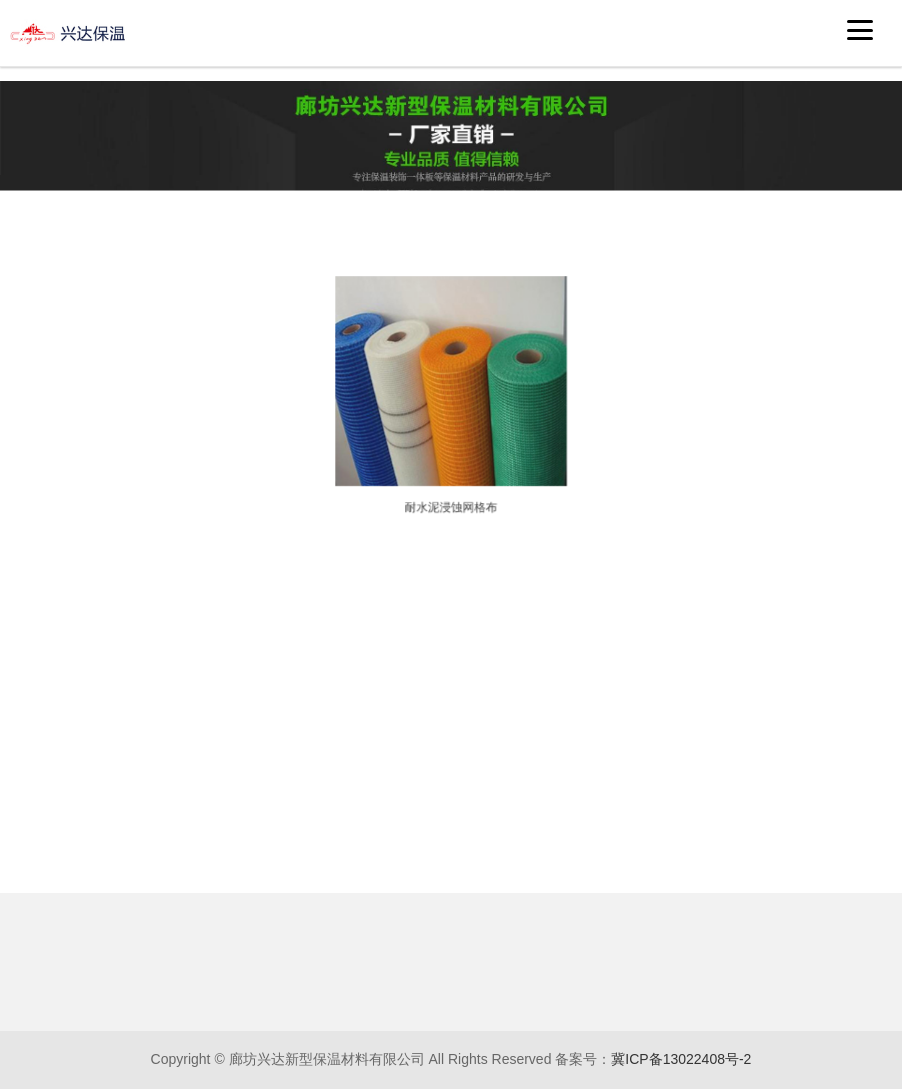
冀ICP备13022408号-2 (681, 1059)
